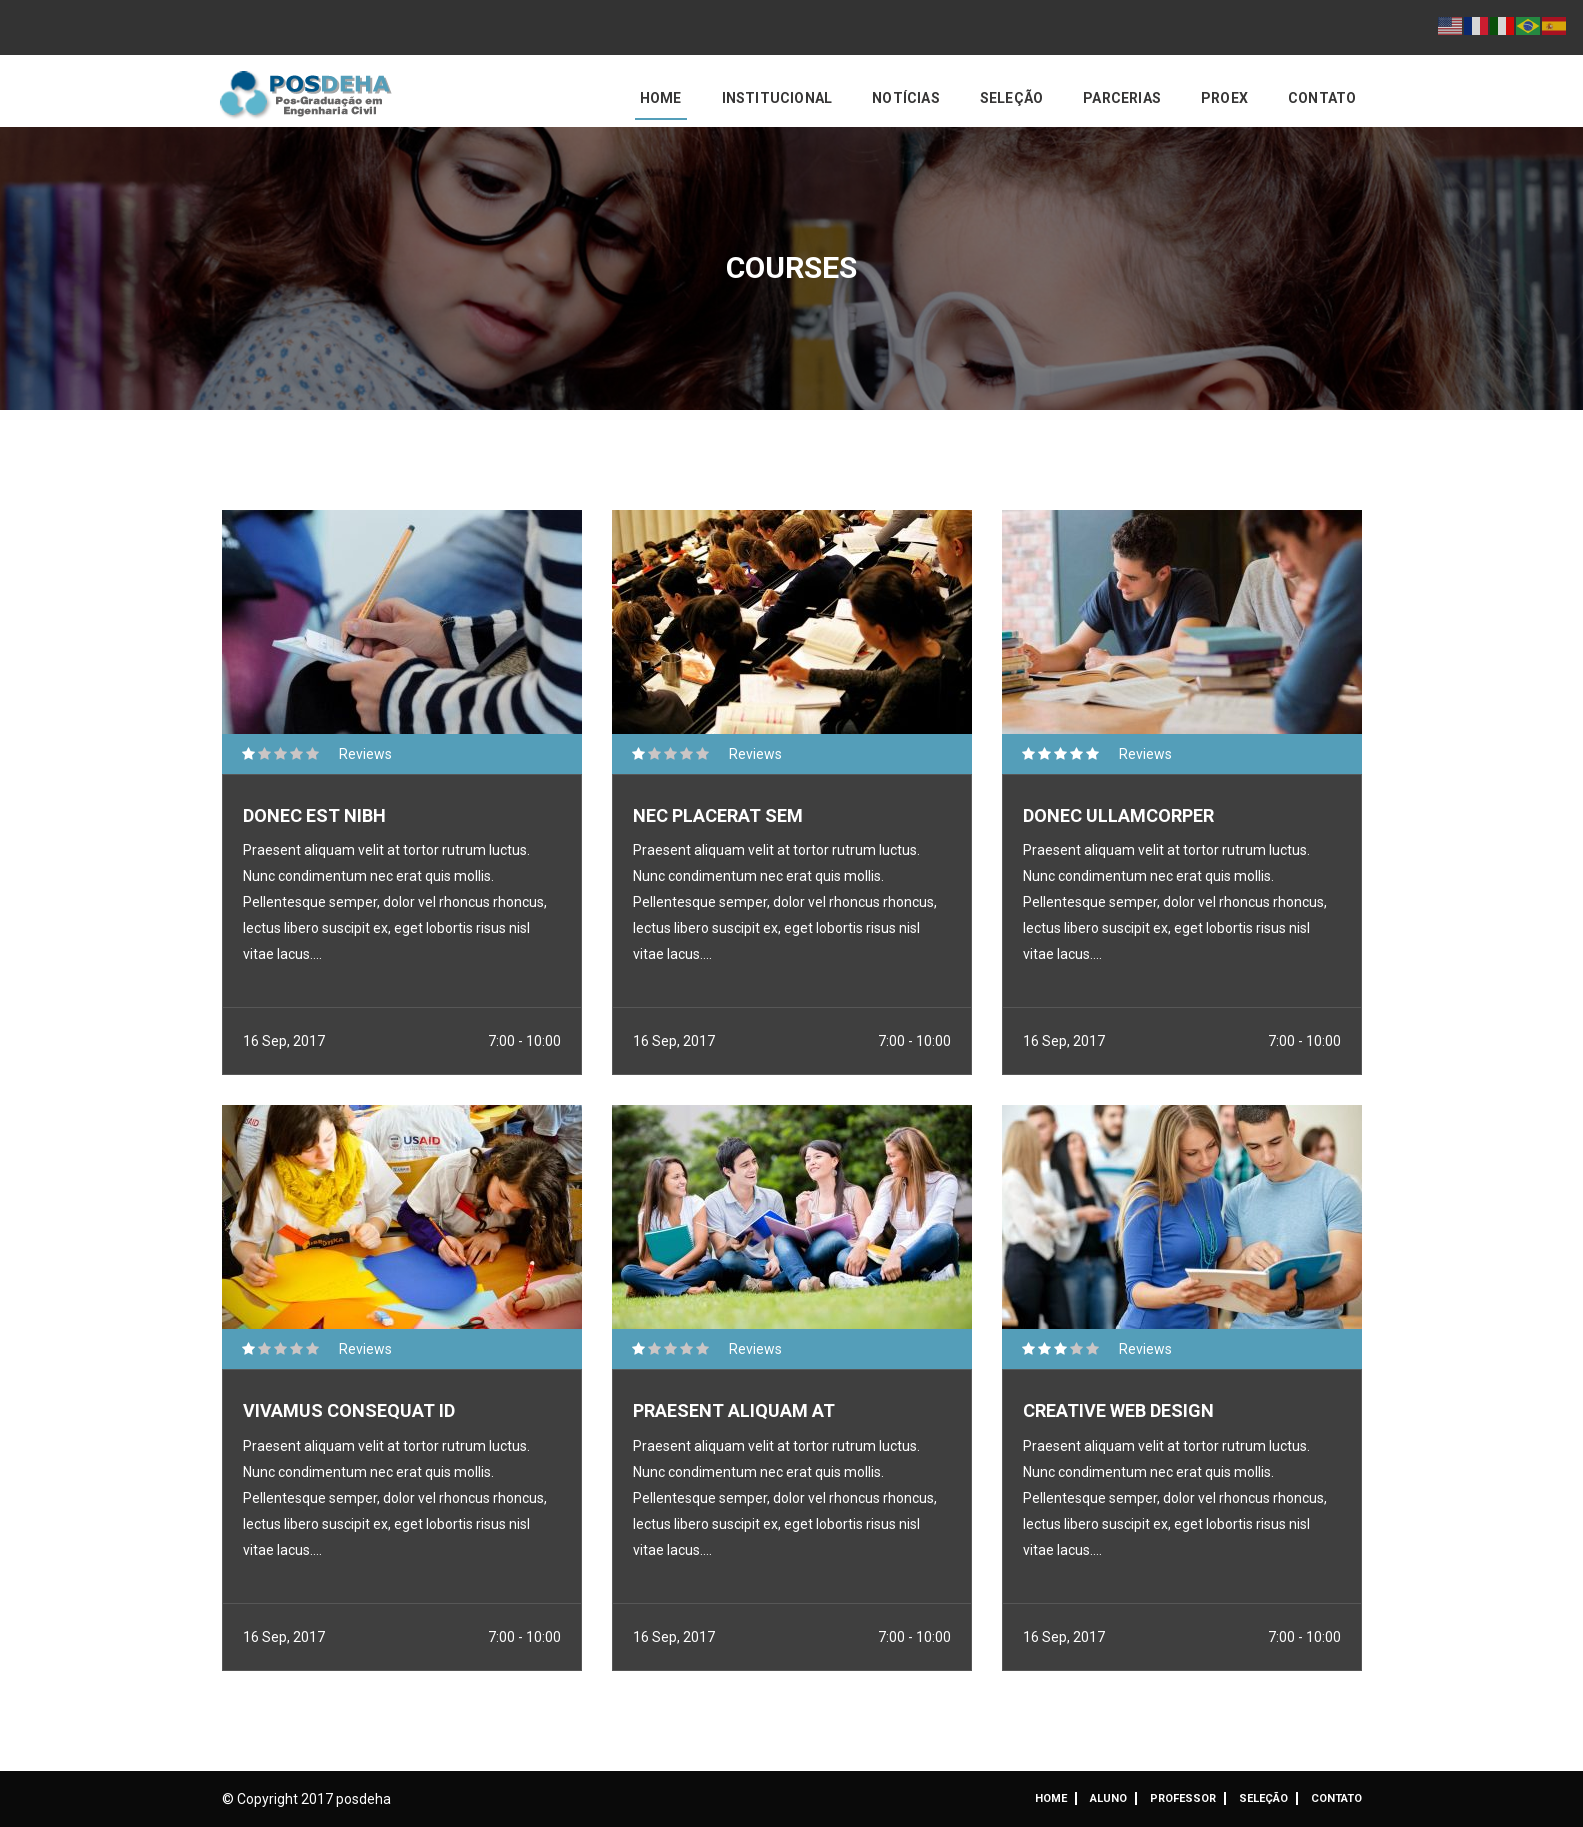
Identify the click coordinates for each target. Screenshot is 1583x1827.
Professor (1183, 1798)
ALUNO (1108, 1798)
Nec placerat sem (718, 815)
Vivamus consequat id (349, 1410)
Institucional (777, 98)
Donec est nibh (314, 815)
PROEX (1224, 98)
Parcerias (1122, 98)
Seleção (1011, 98)
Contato (1322, 98)
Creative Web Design (1118, 1410)
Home (661, 98)
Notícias (906, 98)
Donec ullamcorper (1118, 815)
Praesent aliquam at (734, 1410)
